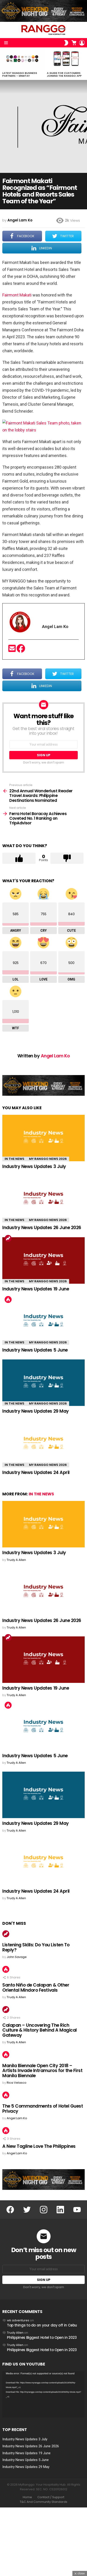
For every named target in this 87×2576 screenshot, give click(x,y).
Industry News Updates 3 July (34, 1166)
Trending (8, 1238)
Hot (8, 1299)
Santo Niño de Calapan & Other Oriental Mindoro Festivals (35, 1987)
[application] (43, 2394)
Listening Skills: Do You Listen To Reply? (36, 1947)
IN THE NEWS (14, 1159)
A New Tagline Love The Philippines (39, 2146)
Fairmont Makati (17, 295)
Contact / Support (50, 2497)
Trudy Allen (15, 2332)
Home (27, 2497)
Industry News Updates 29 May (35, 1411)
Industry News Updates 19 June (35, 1289)
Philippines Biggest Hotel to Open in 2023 (42, 2337)
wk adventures (18, 2320)
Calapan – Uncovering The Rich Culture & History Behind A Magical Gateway (39, 2030)
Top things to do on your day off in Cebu (42, 2325)
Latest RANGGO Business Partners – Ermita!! (19, 74)
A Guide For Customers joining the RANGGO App (64, 74)
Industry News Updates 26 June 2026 (41, 1227)
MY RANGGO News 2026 (48, 1159)
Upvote (18, 858)
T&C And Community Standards (43, 2502)
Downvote (67, 858)
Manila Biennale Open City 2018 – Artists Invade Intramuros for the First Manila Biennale (42, 2071)
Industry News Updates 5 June (35, 1350)
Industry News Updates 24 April (36, 1472)
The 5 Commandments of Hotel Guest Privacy (42, 2108)
